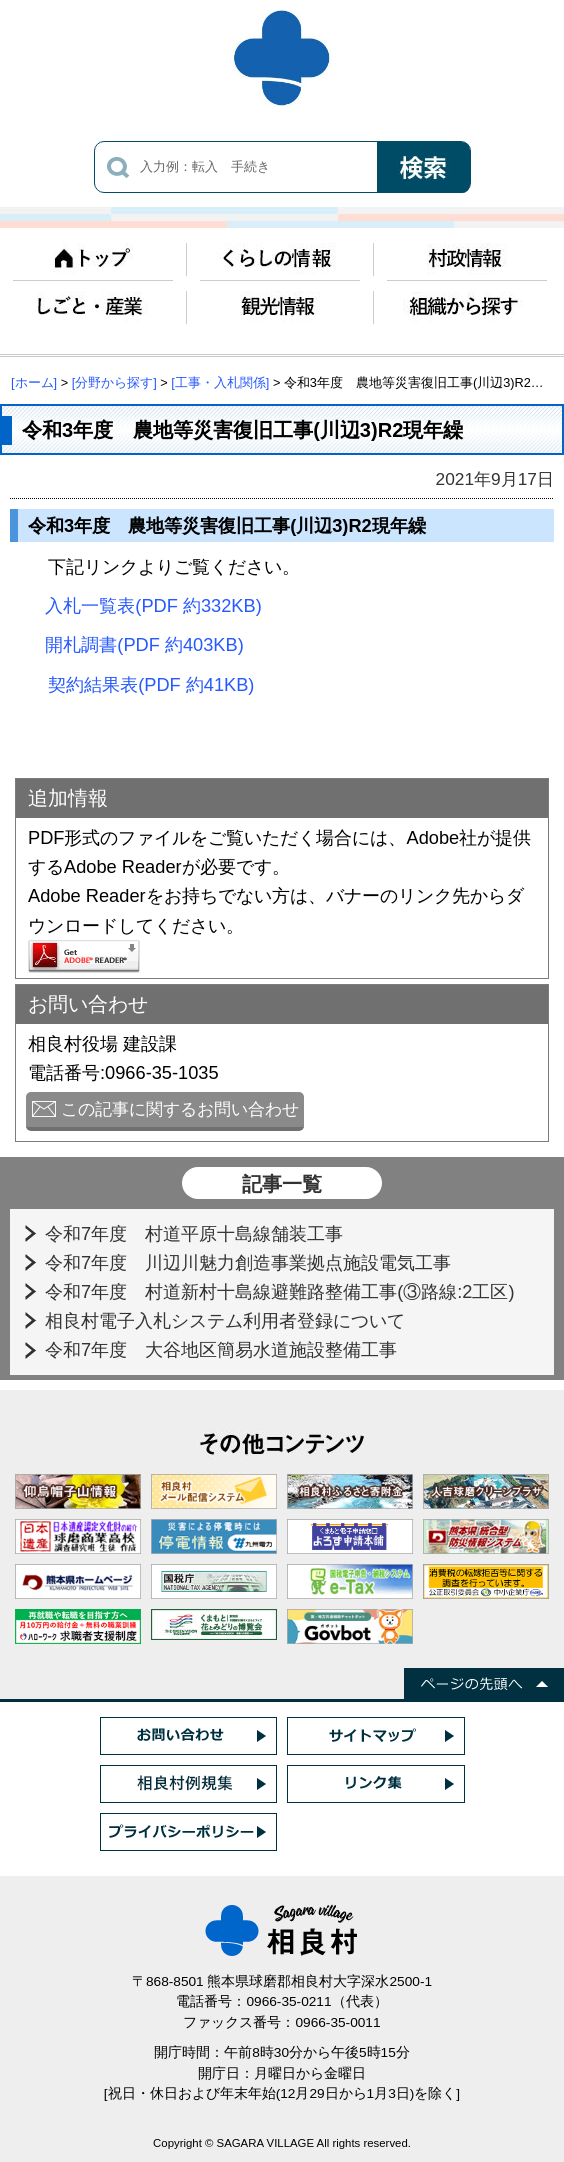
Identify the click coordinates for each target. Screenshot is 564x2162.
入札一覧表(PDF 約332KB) (153, 605)
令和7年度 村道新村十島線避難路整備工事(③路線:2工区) (282, 1291)
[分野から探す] (114, 382)
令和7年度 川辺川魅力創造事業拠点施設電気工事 (250, 1262)
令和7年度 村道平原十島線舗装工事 (196, 1233)
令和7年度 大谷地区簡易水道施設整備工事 (223, 1349)
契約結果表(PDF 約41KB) (151, 684)
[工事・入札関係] (220, 382)
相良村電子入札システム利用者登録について (227, 1320)
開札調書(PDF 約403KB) (144, 644)
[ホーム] (34, 382)
